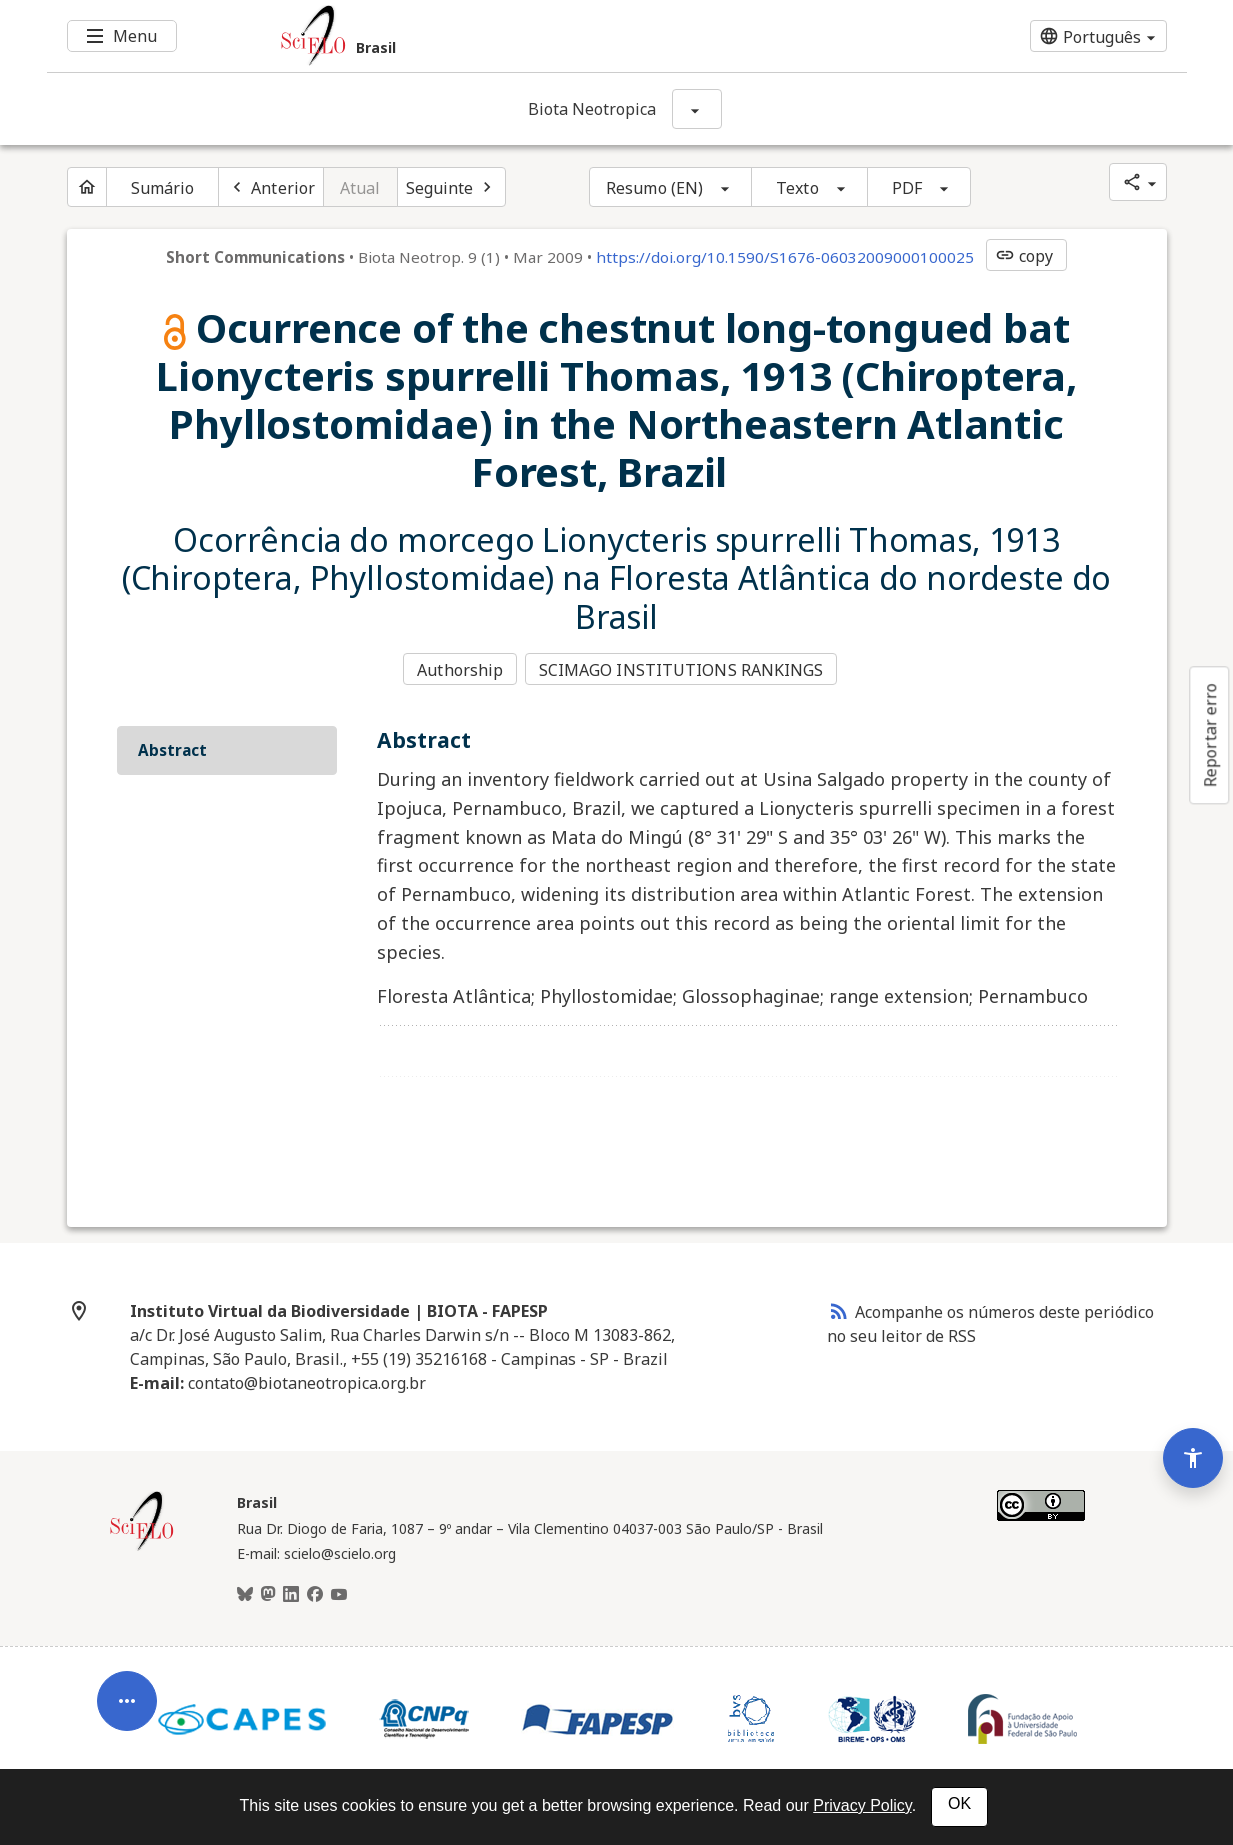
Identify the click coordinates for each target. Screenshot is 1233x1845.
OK (959, 1803)
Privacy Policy (862, 1805)
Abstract (172, 747)
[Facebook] (315, 1592)
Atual (360, 188)
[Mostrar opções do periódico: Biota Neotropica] (697, 109)
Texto (797, 188)
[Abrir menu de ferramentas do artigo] (127, 1682)
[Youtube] (339, 1592)
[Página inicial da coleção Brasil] (142, 1546)
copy (1024, 256)
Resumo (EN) (654, 188)
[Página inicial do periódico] (87, 187)
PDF (907, 188)
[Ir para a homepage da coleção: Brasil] (522, 36)
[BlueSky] (245, 1592)
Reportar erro (1210, 735)
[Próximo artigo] (452, 187)
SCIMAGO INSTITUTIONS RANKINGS (683, 669)
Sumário (163, 188)
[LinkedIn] (291, 1592)
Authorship (460, 669)
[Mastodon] (268, 1592)
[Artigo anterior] (271, 187)
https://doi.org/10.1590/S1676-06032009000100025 (785, 257)
